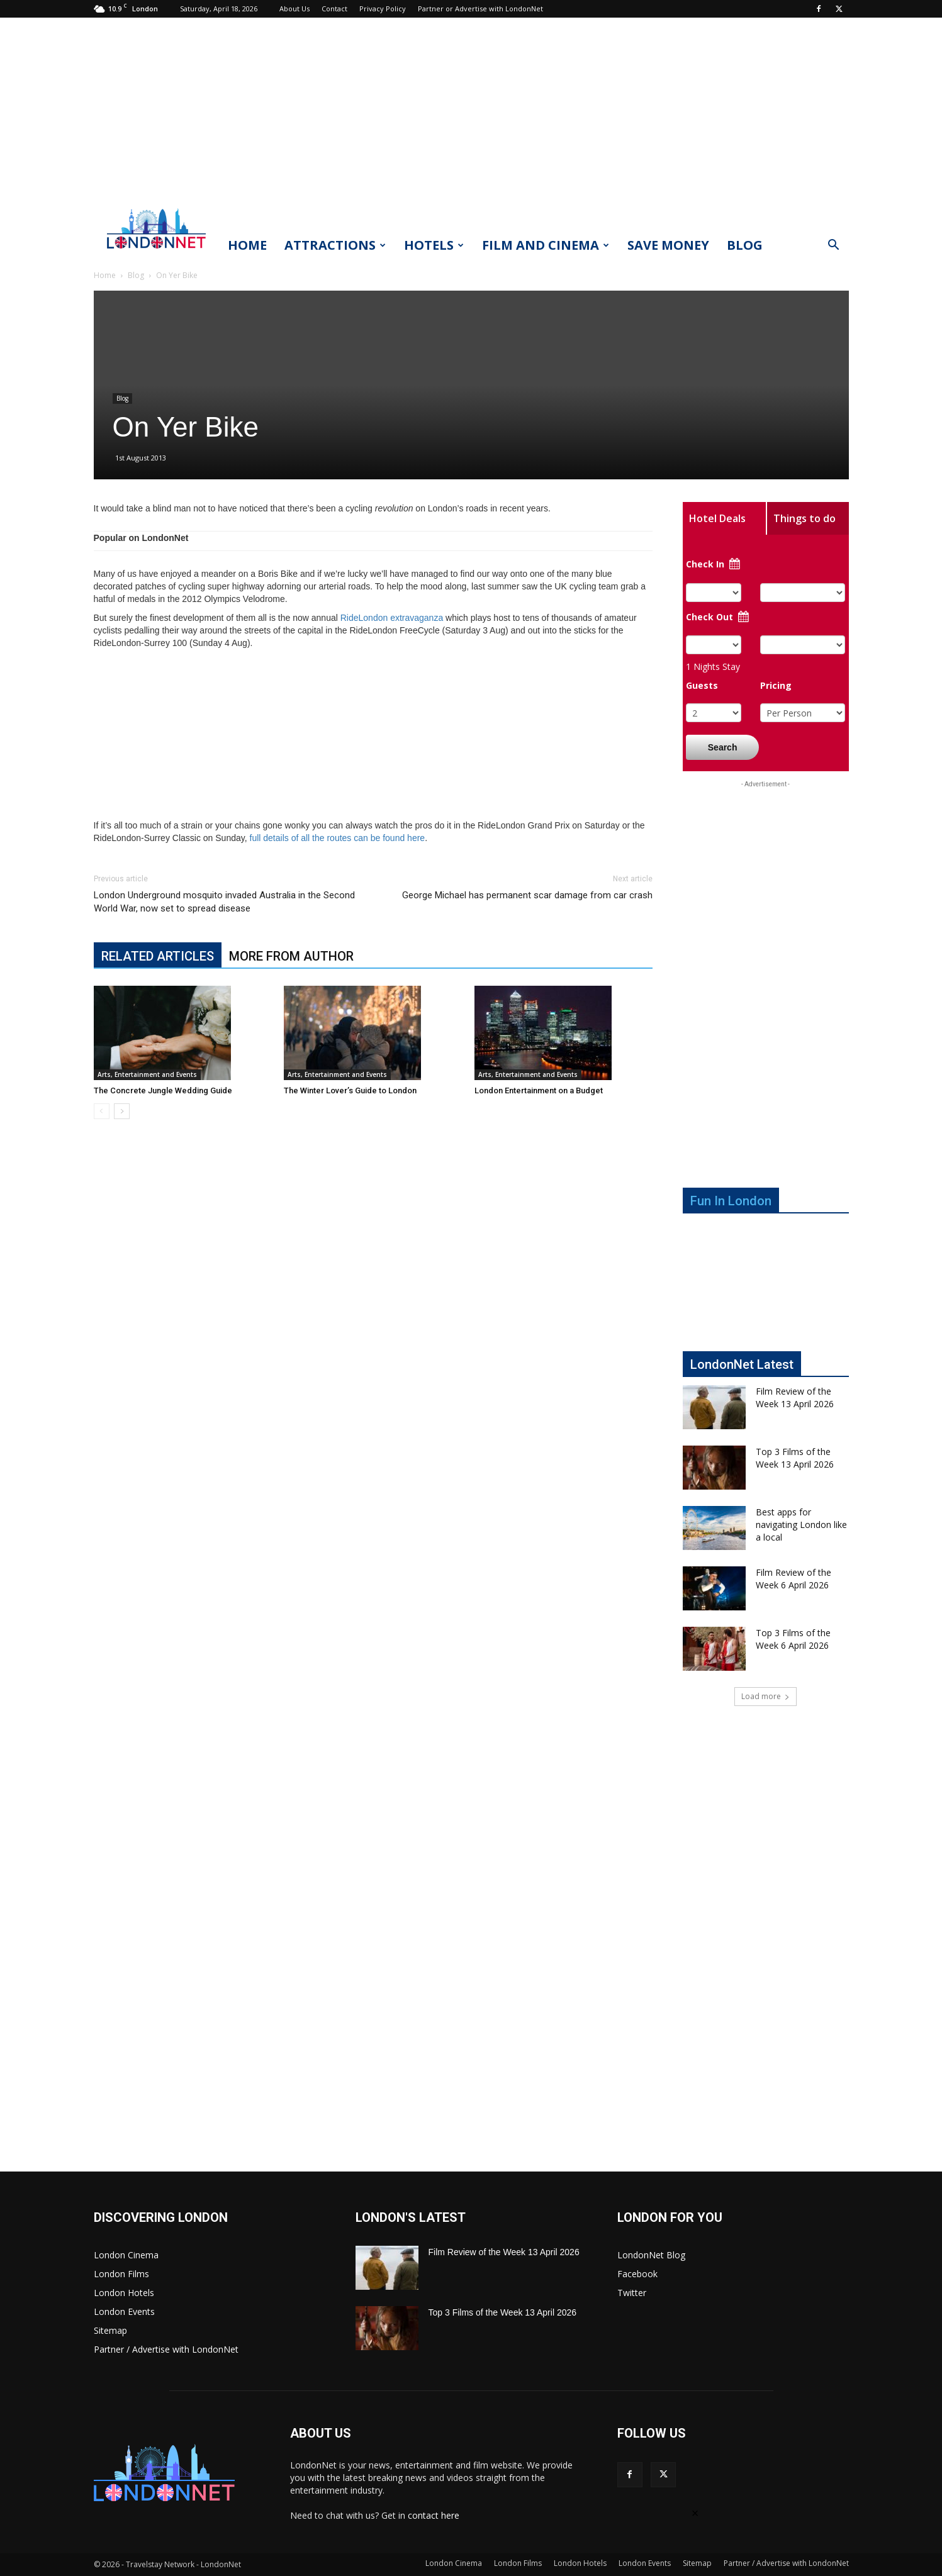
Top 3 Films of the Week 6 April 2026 (793, 1639)
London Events (124, 2311)
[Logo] (157, 252)
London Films (121, 2274)
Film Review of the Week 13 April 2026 (795, 1397)
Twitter (631, 2293)
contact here (433, 2515)
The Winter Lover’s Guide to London (350, 1090)
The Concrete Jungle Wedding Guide (163, 1090)
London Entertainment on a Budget (538, 1090)
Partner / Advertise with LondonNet (166, 2349)
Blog (745, 245)
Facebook (637, 2274)
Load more (765, 1696)
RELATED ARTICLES (157, 956)
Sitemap (110, 2330)
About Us (294, 8)
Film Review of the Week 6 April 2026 (793, 1578)
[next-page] (122, 1111)
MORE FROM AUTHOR (291, 956)
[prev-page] (101, 1111)
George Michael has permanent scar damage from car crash (527, 895)
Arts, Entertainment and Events (147, 1074)
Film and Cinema (545, 245)
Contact (334, 8)
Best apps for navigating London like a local (801, 1524)
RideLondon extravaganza (391, 618)
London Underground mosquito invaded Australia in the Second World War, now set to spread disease (224, 901)
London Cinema (126, 2255)
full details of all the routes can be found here (337, 838)
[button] (834, 246)
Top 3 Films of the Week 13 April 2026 (795, 1458)
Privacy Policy (382, 8)
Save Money (668, 245)
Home (247, 245)
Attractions (335, 245)
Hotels (434, 245)
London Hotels (124, 2293)
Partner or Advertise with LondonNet (480, 8)
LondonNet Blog (651, 2255)
